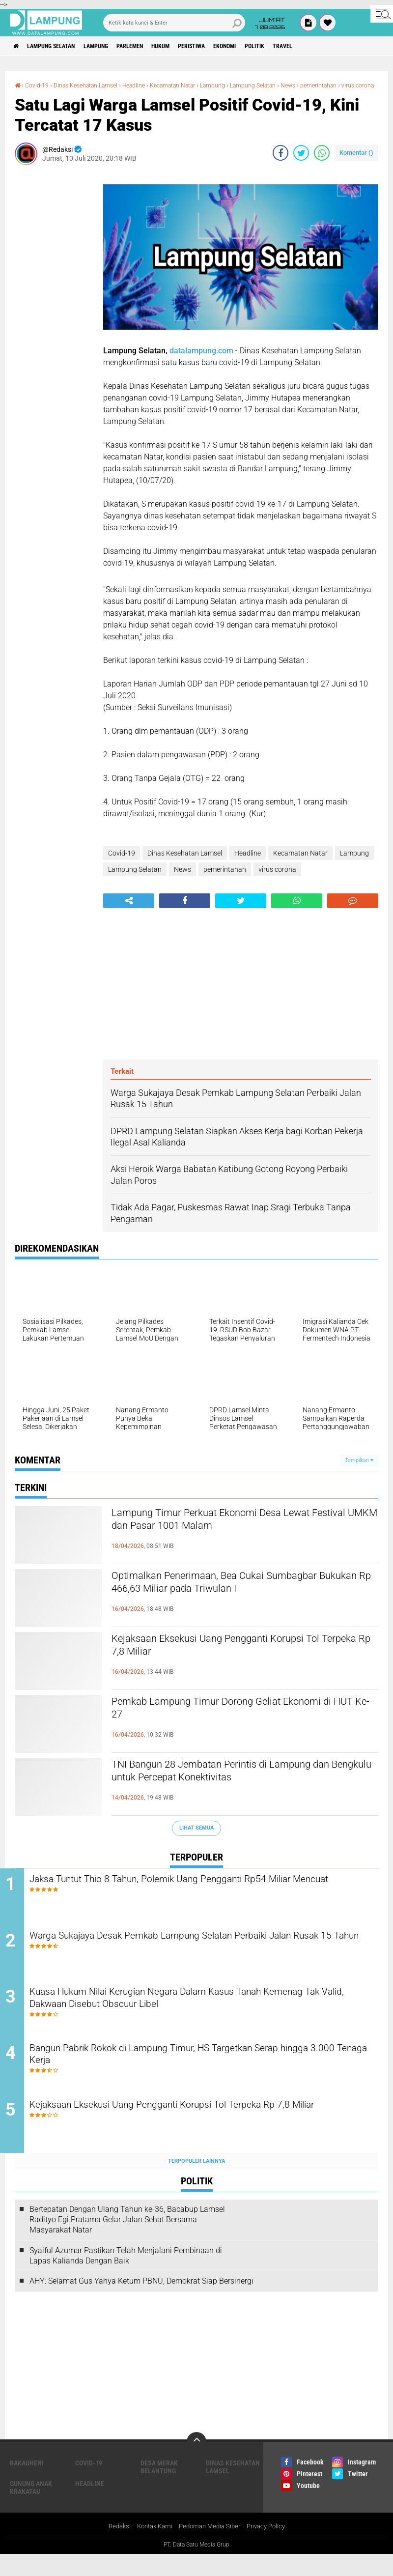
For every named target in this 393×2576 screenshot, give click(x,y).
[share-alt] (128, 909)
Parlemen (156, 46)
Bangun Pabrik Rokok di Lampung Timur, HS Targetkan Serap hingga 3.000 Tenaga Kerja (209, 2074)
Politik (309, 46)
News (329, 85)
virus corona (81, 94)
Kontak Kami (151, 2548)
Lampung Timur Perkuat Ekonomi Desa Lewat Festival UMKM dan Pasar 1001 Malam (239, 1530)
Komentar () (356, 161)
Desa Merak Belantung (159, 2488)
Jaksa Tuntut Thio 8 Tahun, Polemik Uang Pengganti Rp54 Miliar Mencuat (199, 1896)
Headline (151, 85)
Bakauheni (27, 2485)
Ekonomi (273, 46)
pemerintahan (36, 94)
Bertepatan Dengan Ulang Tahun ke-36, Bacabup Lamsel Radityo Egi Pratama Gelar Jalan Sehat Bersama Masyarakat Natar (127, 2241)
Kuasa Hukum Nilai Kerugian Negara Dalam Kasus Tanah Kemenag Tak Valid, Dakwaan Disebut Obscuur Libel (207, 2015)
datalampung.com (201, 359)
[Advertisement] (54, 328)
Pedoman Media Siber (210, 2548)
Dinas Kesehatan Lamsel (95, 85)
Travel (344, 46)
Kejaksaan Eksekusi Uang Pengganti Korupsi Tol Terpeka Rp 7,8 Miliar (244, 1656)
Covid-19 (39, 85)
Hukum (194, 46)
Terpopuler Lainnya (196, 2182)
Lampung (114, 46)
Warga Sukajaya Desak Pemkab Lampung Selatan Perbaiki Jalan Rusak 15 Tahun (201, 1955)
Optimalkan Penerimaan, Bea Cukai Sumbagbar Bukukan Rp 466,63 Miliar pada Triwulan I (242, 1593)
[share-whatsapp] (322, 161)
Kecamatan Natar (196, 85)
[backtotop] (196, 2463)
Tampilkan (359, 1468)
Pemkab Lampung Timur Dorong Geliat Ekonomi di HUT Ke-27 (220, 1719)
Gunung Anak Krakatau (31, 2509)
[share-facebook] (280, 161)
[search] (174, 22)
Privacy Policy (271, 2548)
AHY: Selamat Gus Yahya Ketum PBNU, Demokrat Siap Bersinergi (141, 2302)
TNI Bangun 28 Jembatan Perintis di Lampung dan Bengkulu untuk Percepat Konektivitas (238, 1782)
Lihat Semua (196, 1836)
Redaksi (113, 2548)
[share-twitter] (301, 161)
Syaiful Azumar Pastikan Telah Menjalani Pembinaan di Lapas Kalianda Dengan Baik (125, 2277)
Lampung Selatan (60, 46)
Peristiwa (232, 46)
